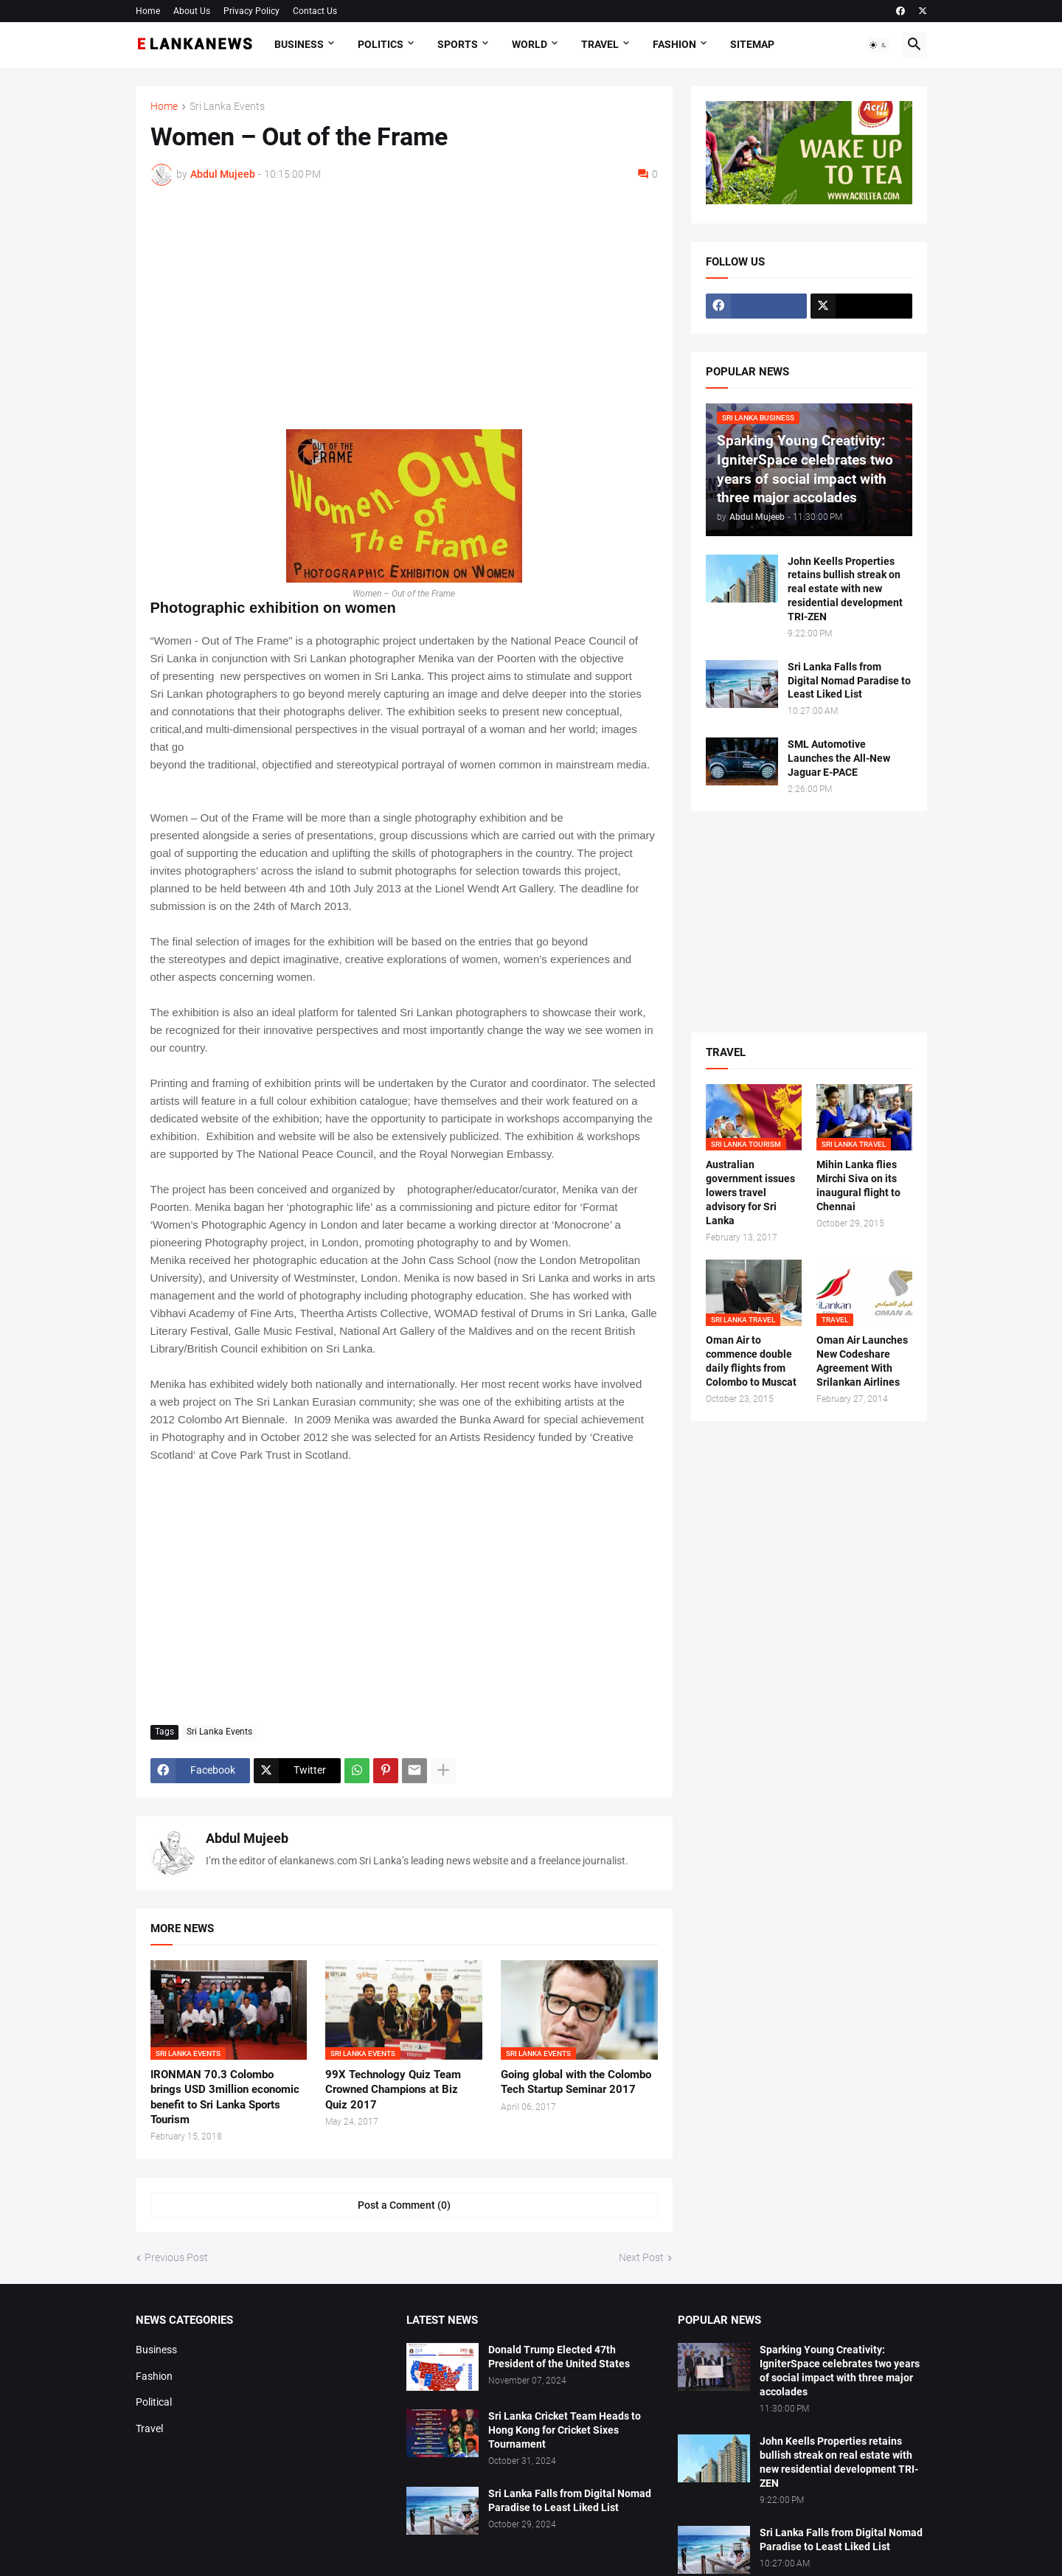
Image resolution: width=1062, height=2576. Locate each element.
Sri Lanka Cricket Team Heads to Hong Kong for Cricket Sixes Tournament (564, 2430)
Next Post (641, 2257)
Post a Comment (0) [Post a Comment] (404, 2205)
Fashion (674, 44)
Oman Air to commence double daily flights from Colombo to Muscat (751, 1361)
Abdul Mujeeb (247, 1838)
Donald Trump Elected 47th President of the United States (559, 2357)
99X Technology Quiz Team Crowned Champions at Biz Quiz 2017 (393, 2089)
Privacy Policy (251, 11)
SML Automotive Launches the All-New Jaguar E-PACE (839, 758)
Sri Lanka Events (227, 106)
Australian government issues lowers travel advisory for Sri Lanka (750, 1192)
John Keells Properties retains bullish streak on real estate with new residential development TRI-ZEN (845, 589)
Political (154, 2402)
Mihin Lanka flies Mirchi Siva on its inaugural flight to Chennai (858, 1185)
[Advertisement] (404, 307)
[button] (878, 45)
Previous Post (176, 2257)
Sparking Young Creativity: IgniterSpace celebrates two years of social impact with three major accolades (840, 2371)
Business (299, 44)
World (529, 44)
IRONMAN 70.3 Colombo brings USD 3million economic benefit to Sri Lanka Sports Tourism (224, 2097)
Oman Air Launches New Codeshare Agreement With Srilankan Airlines (862, 1361)
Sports (457, 44)
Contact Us (315, 11)
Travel (600, 44)
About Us (191, 11)
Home (148, 11)
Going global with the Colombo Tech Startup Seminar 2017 (576, 2082)
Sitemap (752, 44)
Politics (380, 44)
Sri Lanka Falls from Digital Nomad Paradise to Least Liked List (849, 681)
